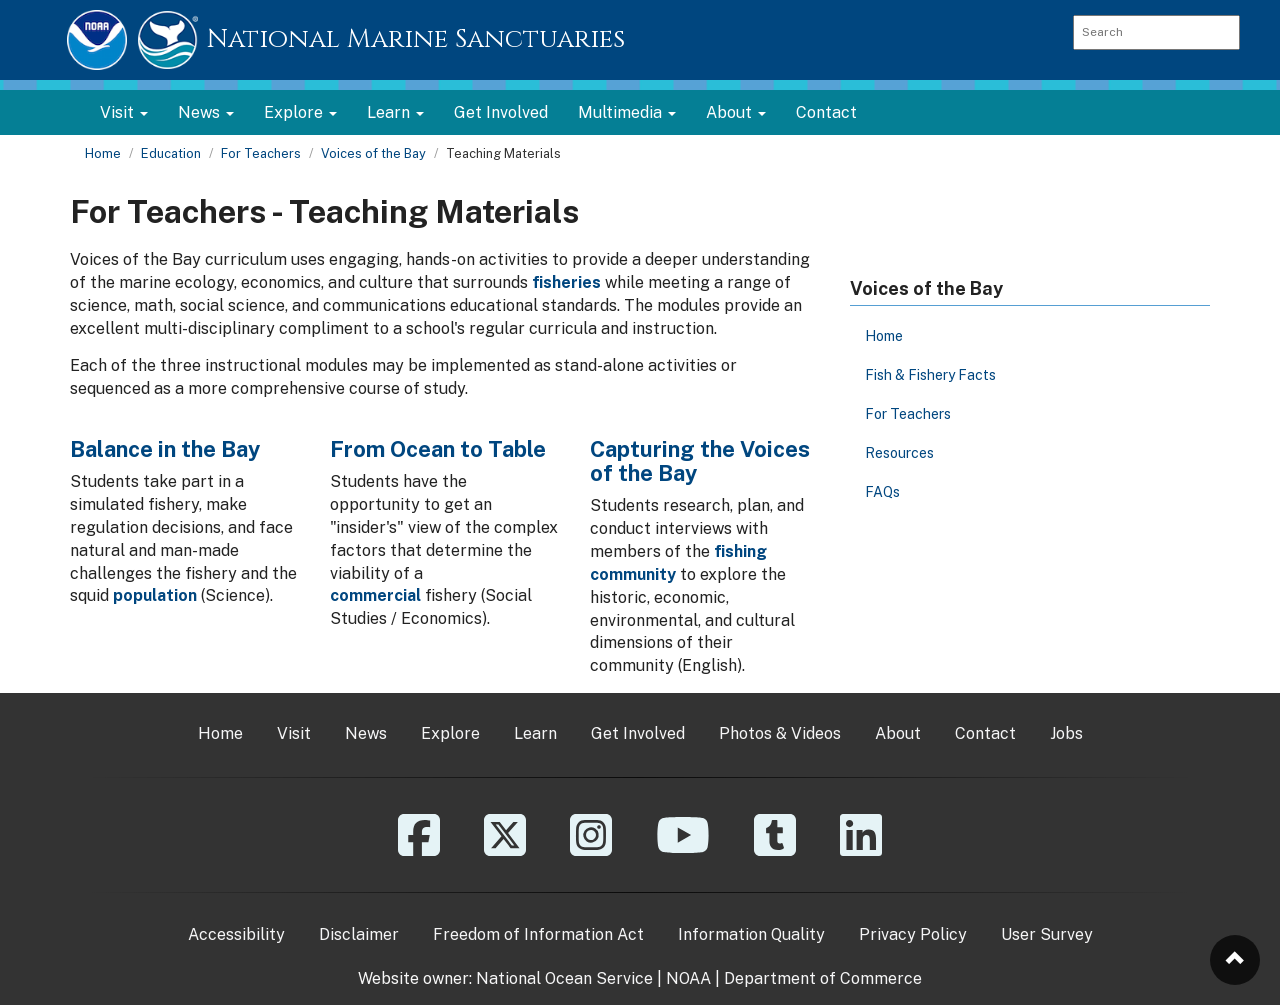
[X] (505, 849)
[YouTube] (683, 849)
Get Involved (501, 112)
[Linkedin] (861, 849)
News (366, 733)
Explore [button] (300, 112)
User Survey (1047, 934)
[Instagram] (591, 849)
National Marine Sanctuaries (416, 39)
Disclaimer (359, 934)
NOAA (688, 978)
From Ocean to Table (438, 449)
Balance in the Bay (165, 449)
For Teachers (261, 153)
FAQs (882, 492)
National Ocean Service (564, 978)
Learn (535, 733)
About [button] (736, 112)
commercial (375, 595)
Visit (294, 733)
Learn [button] (395, 112)
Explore (450, 733)
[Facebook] (419, 849)
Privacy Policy (913, 934)
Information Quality (751, 934)
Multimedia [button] (627, 112)
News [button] (206, 112)
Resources (899, 453)
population (155, 595)
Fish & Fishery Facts (930, 375)
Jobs (1066, 733)
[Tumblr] (775, 849)
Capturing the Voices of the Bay (700, 461)
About (898, 733)
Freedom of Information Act (538, 934)
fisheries (566, 282)
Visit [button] (124, 112)
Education (171, 153)
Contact (826, 112)
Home (103, 153)
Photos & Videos (780, 733)
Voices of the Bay (373, 153)
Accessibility (236, 934)
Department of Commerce (823, 978)
